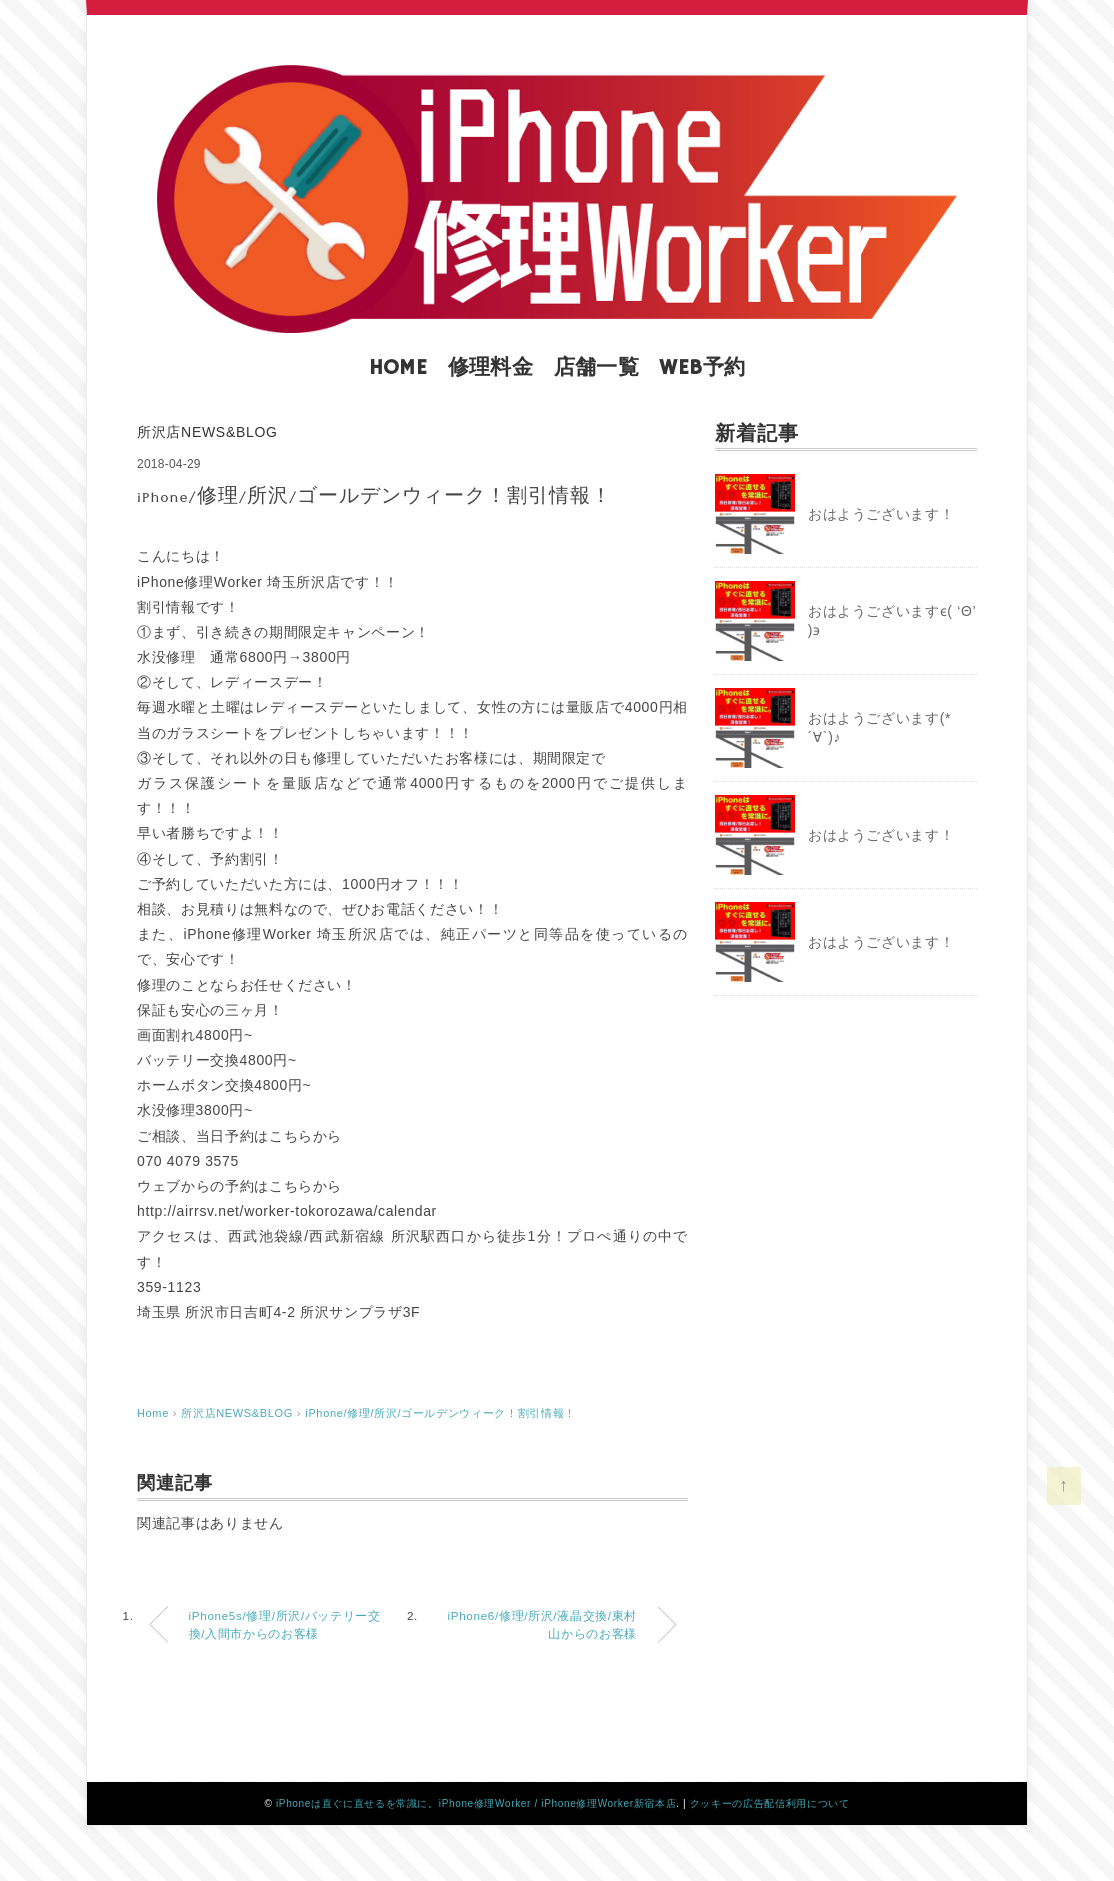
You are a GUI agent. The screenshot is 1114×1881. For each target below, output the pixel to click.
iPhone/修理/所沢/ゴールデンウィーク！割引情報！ (440, 1413)
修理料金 (491, 368)
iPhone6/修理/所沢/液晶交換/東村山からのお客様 (543, 1624)
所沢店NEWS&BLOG (207, 432)
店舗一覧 (597, 368)
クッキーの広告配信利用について (770, 1803)
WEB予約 (702, 368)
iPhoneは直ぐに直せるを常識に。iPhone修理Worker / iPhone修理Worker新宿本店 (476, 1803)
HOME (398, 368)
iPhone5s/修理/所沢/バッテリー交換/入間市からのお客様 (285, 1624)
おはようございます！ (881, 514)
